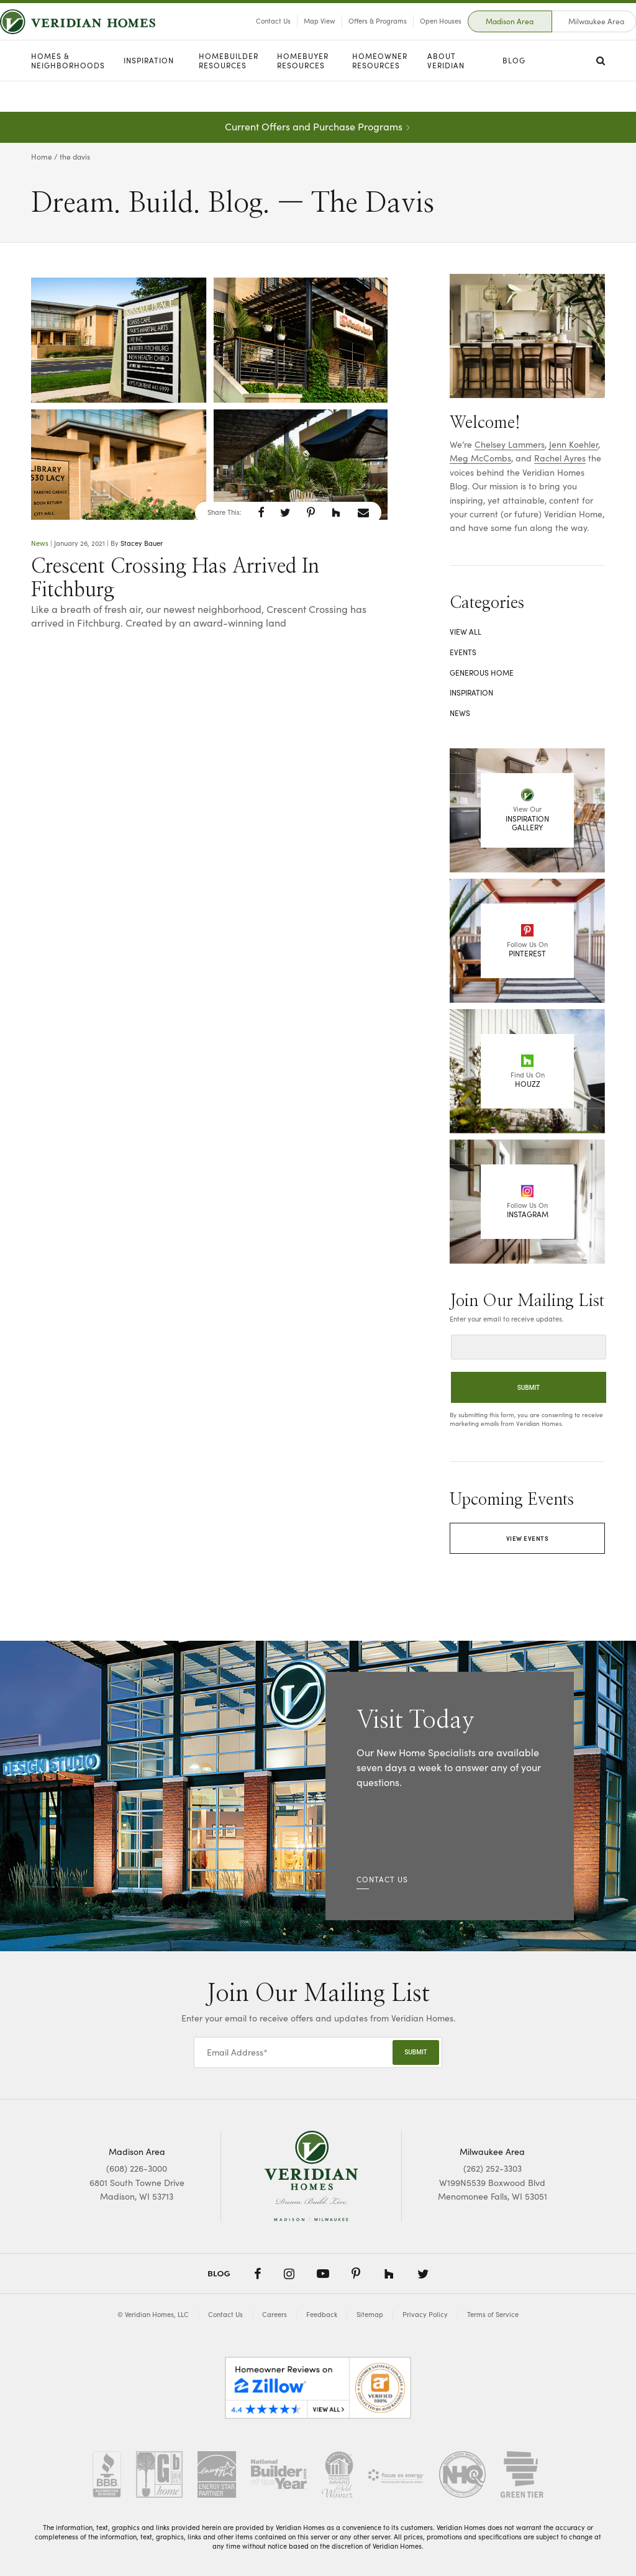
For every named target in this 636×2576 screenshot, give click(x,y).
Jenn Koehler (573, 444)
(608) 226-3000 (136, 2168)
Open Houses (409, 36)
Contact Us (242, 36)
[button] (261, 512)
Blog (513, 91)
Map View (288, 36)
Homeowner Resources (379, 92)
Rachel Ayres (560, 458)
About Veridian (446, 92)
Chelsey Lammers (510, 444)
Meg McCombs (480, 458)
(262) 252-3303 (492, 2168)
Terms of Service (493, 2314)
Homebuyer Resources (303, 92)
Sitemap (370, 2314)
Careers (274, 2314)
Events (463, 652)
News (39, 543)
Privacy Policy (425, 2314)
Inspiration (149, 91)
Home (41, 156)
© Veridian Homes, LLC (153, 2314)
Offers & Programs (346, 36)
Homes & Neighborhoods (68, 92)
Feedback (321, 2314)
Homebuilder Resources (228, 92)
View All (465, 632)
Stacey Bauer (141, 543)
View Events (527, 1538)
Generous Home (482, 673)
